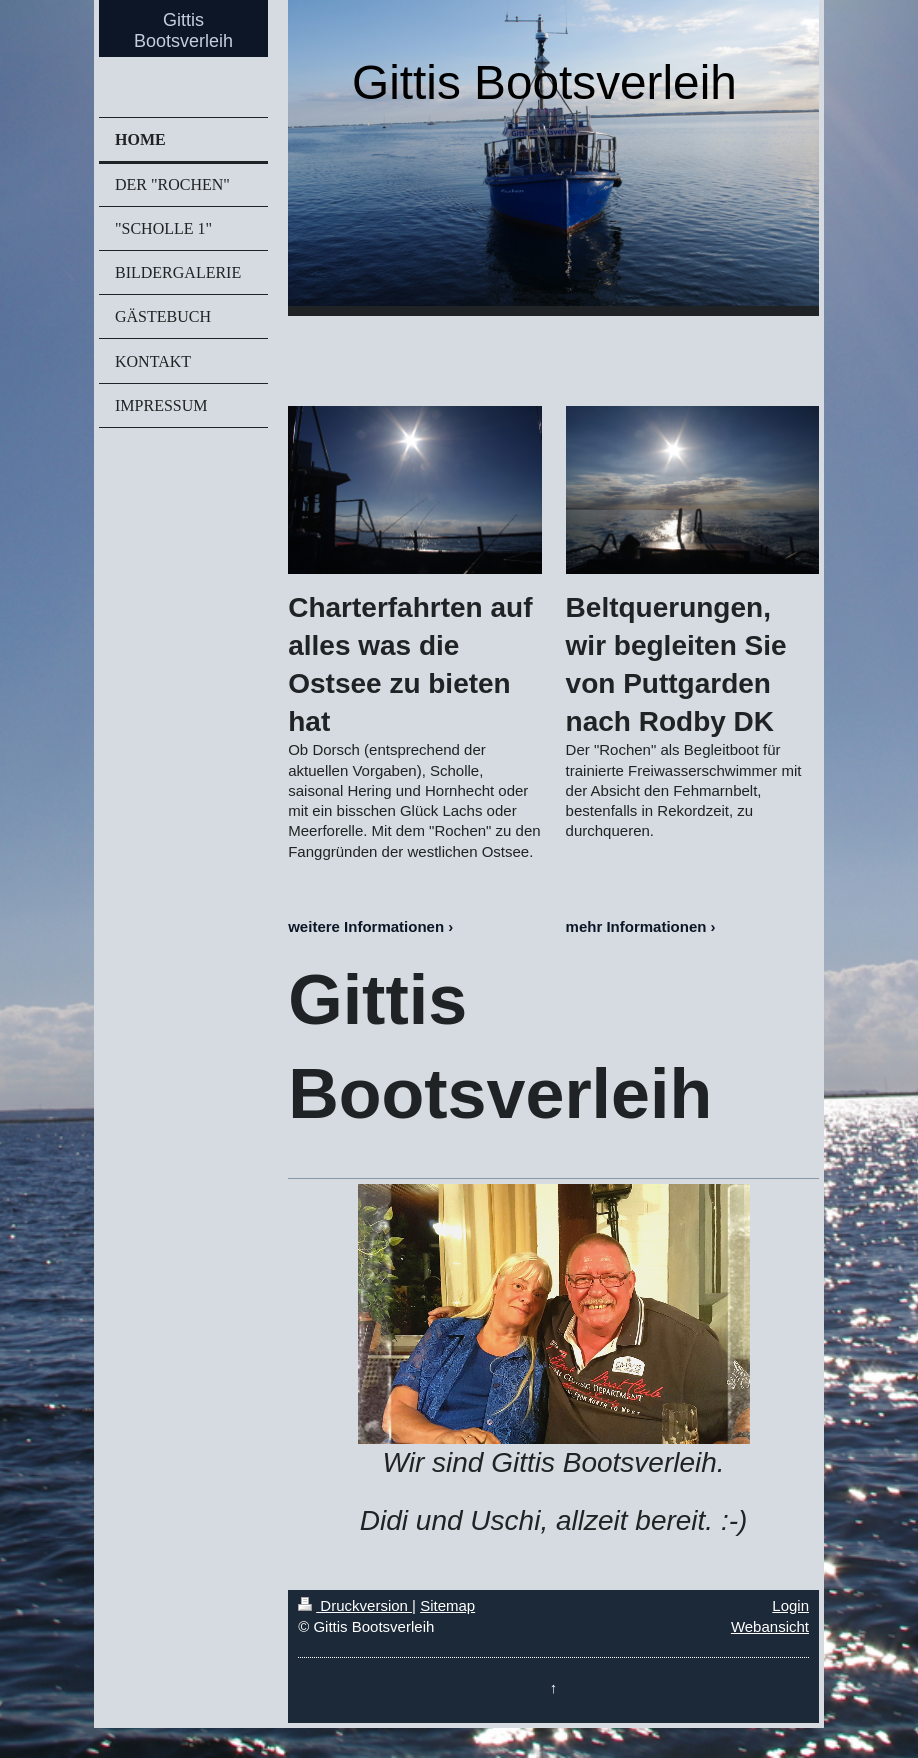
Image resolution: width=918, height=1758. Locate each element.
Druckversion (355, 1605)
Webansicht (770, 1626)
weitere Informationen (366, 926)
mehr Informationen (636, 926)
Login (790, 1605)
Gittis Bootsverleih (183, 30)
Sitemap (447, 1605)
